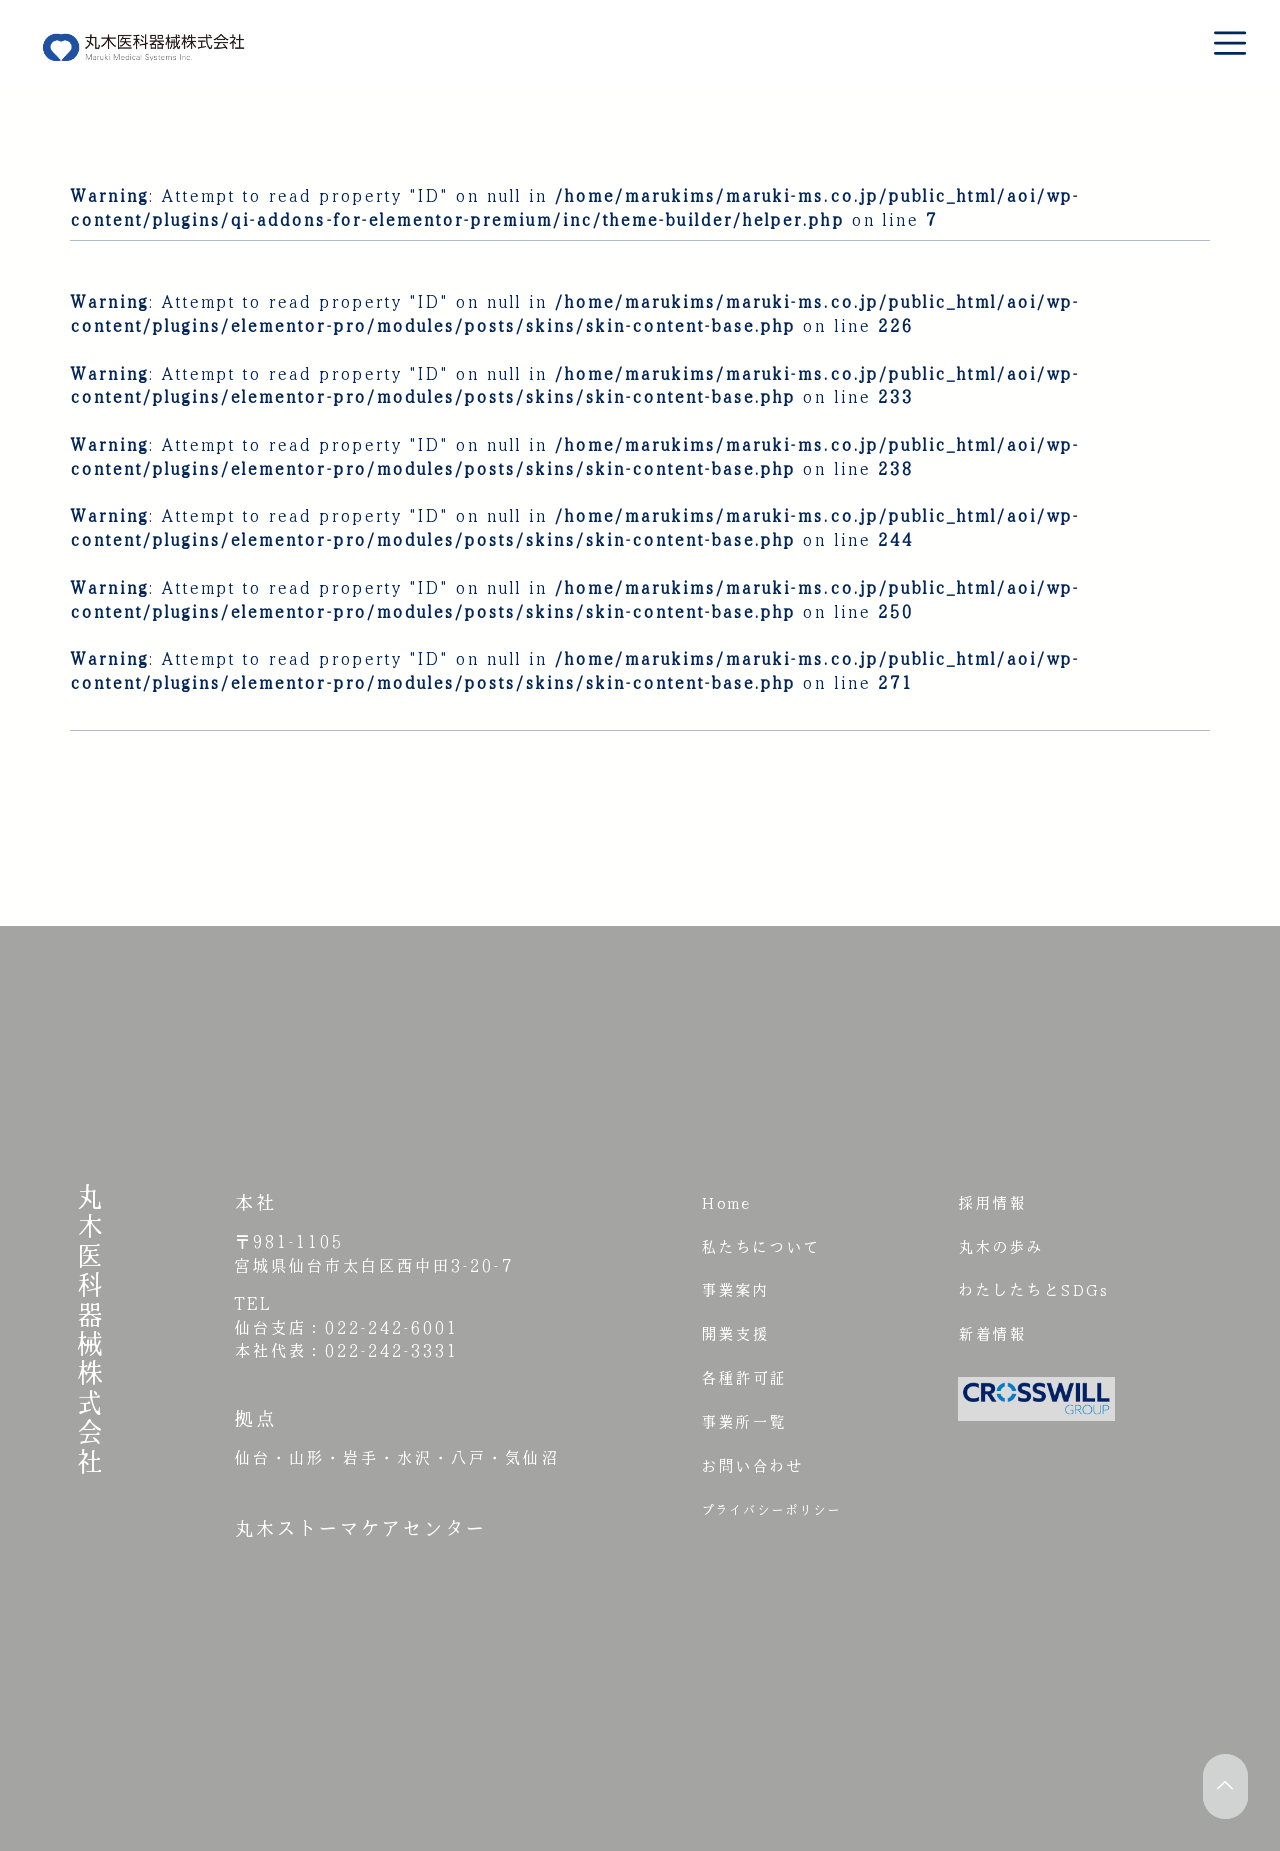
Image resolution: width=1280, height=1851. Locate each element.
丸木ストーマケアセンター (360, 1528)
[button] (1222, 47)
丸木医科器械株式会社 (90, 1329)
